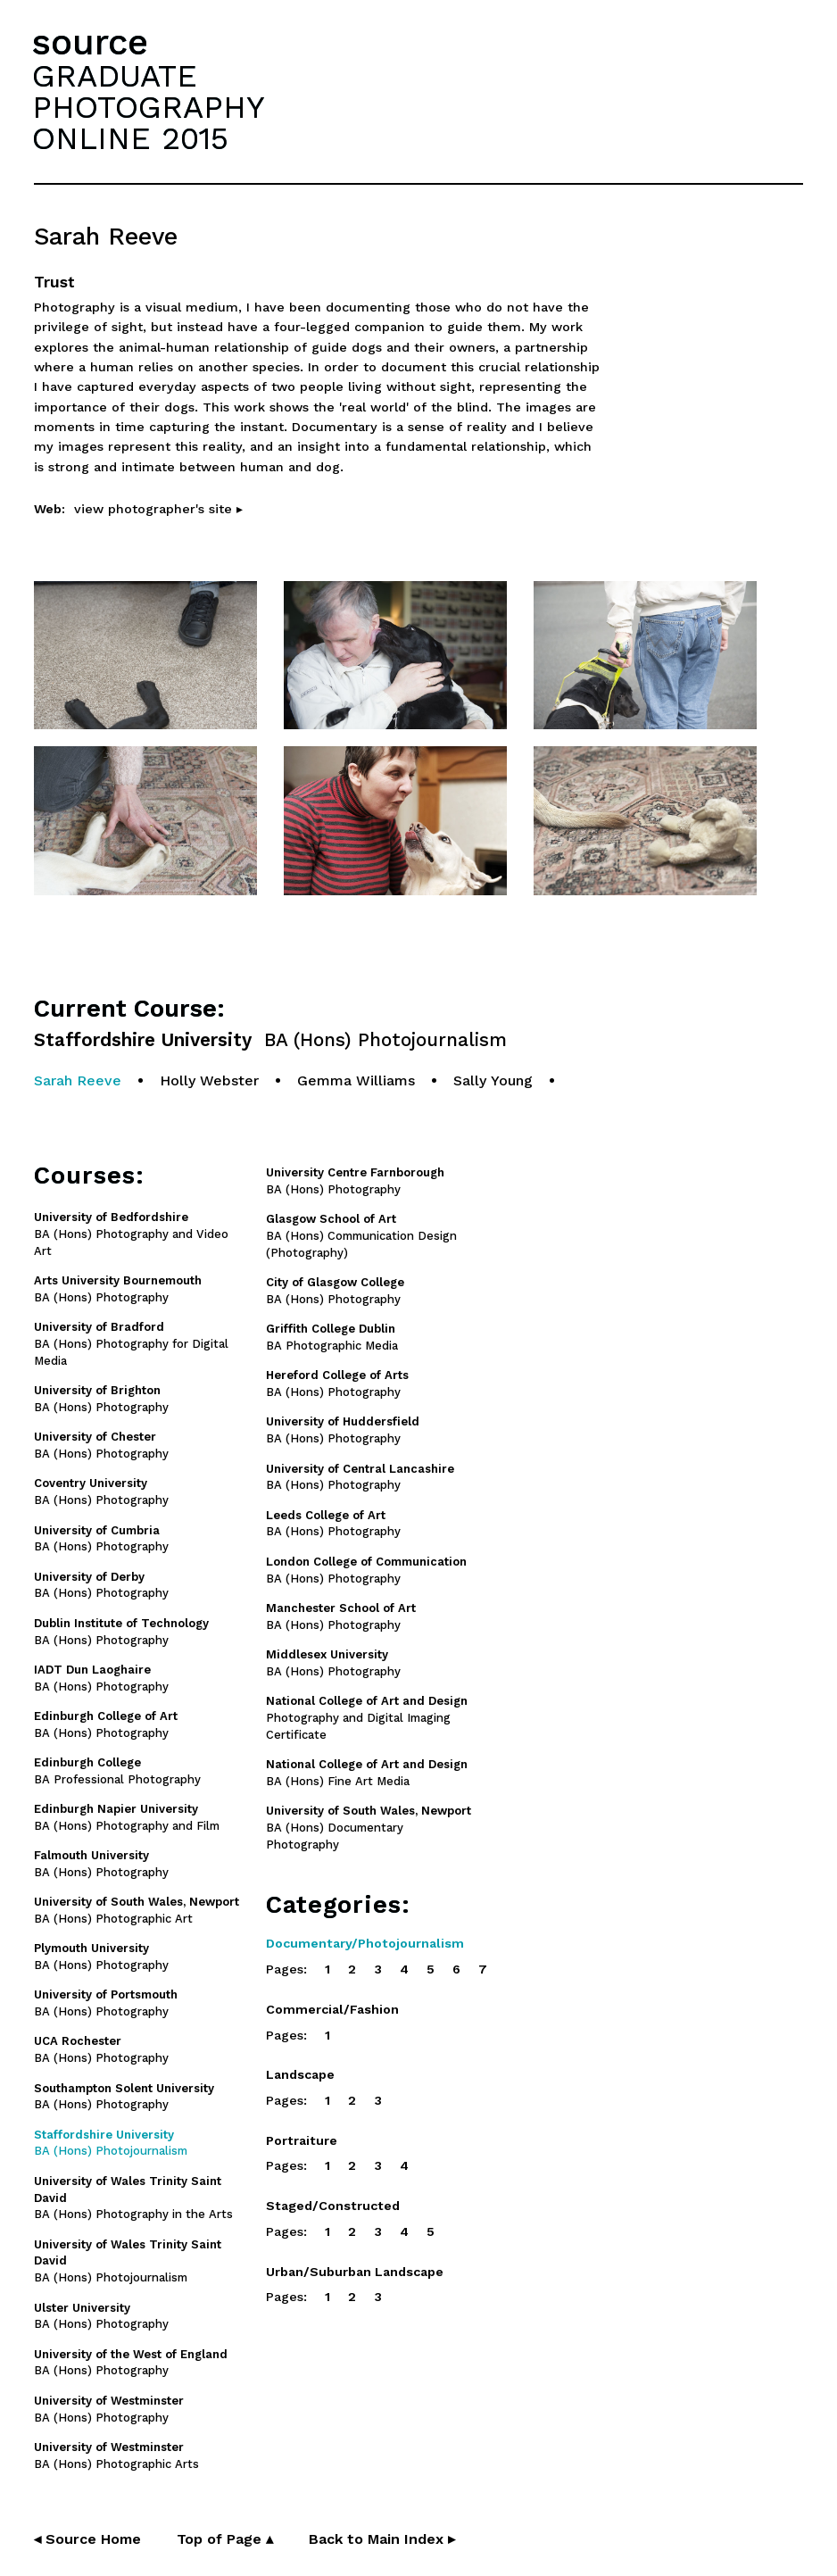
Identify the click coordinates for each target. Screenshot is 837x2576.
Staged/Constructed (333, 2205)
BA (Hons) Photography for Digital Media (131, 1343)
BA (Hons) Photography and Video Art (131, 1234)
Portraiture (301, 2140)
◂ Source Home (87, 2538)
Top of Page (225, 2538)
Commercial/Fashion (332, 2009)
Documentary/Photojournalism (365, 1943)
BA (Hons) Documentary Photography (368, 1827)
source (90, 42)
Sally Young (493, 1080)
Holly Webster (209, 1080)
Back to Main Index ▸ (382, 2538)
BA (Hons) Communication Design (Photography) (361, 1235)
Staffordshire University (270, 1040)
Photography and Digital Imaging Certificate (367, 1717)
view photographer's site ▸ (158, 509)
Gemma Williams (356, 1080)
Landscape (300, 2074)
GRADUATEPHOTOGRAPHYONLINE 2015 (148, 107)
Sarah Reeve (77, 1080)
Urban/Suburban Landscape (354, 2271)
